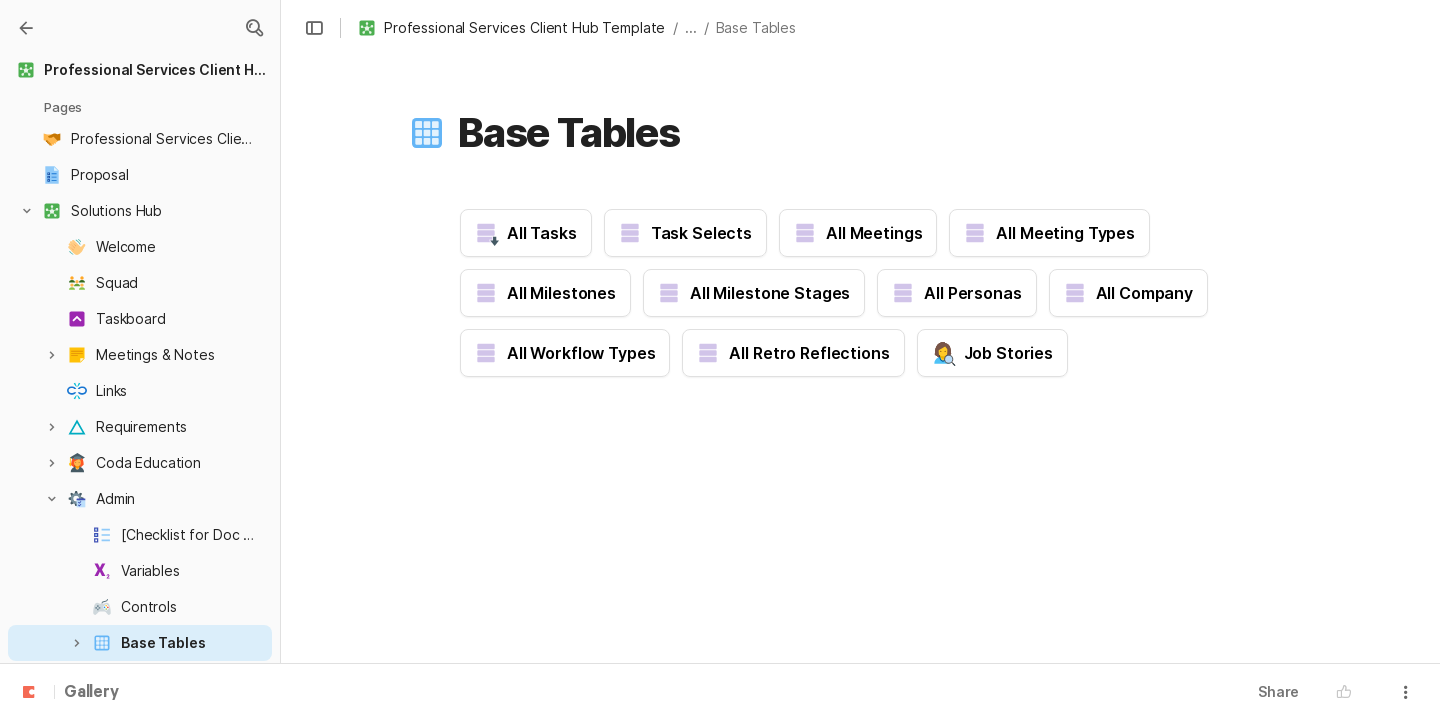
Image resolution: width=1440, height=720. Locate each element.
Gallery (91, 693)
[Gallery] (26, 28)
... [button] (691, 27)
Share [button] (1278, 691)
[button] (254, 28)
